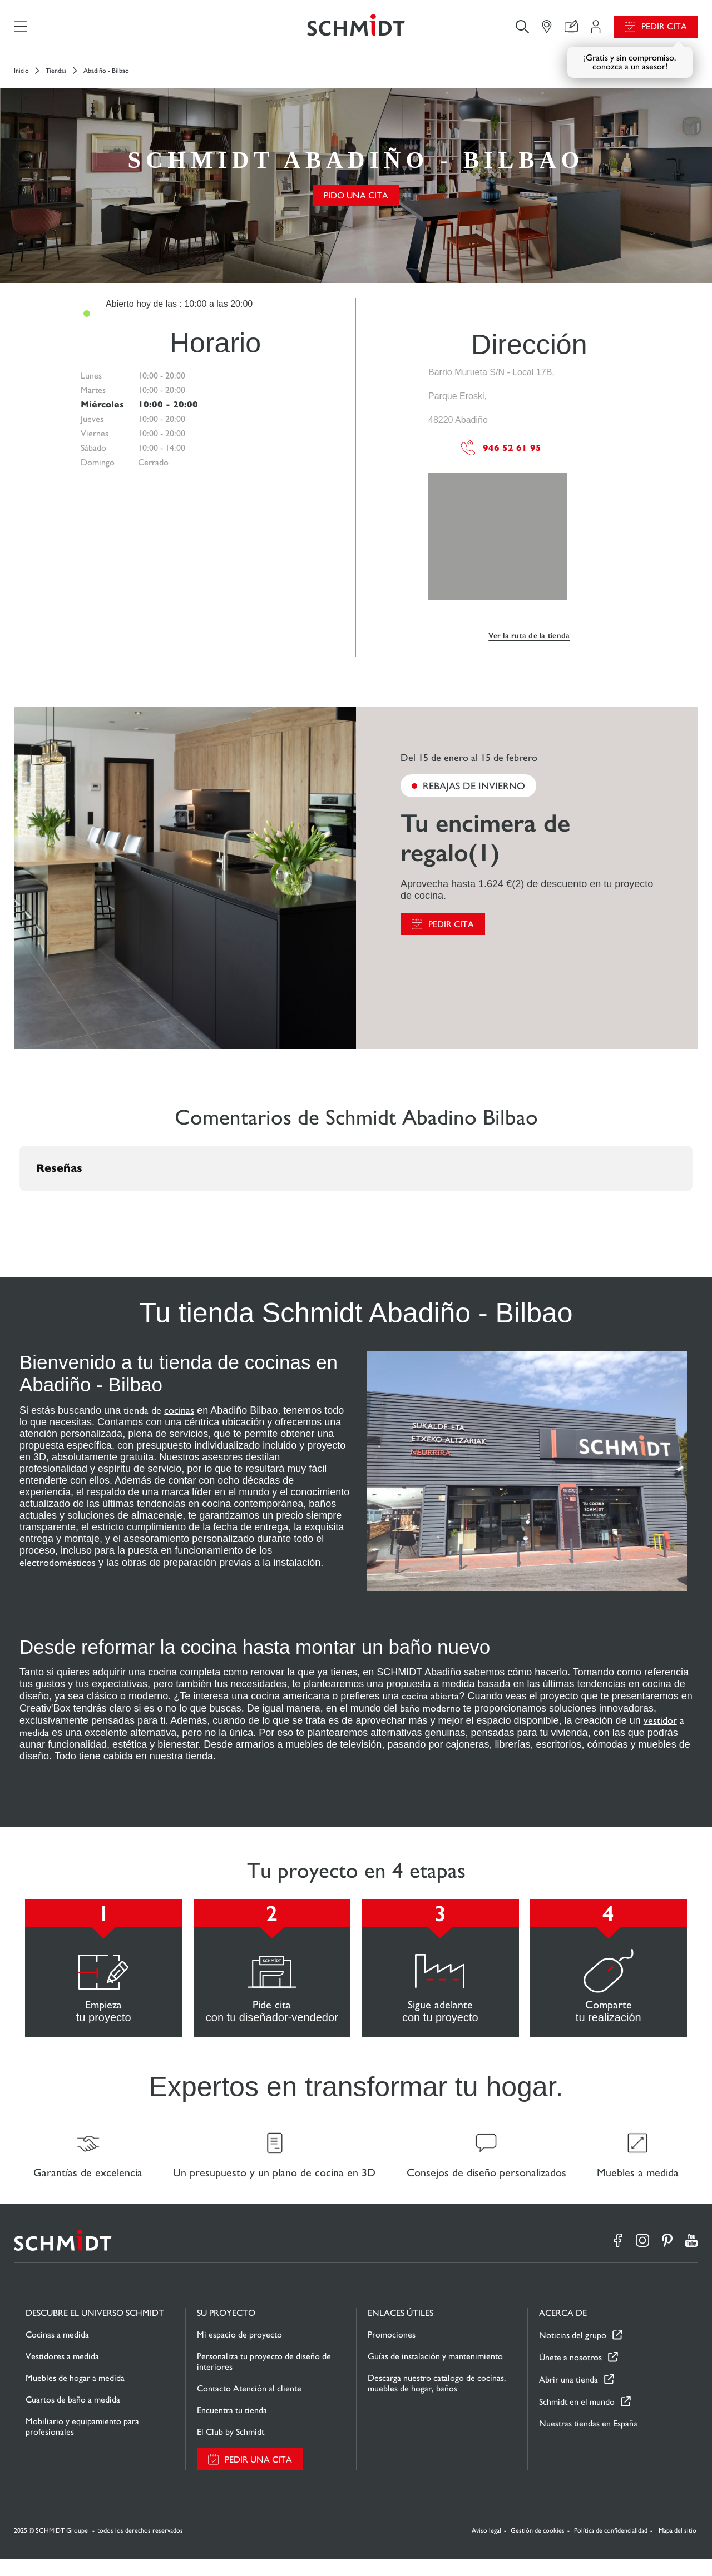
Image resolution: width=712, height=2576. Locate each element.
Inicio (21, 79)
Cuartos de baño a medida (73, 2416)
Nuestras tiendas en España (588, 2440)
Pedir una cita (258, 2476)
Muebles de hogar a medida (75, 2394)
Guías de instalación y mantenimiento (435, 2373)
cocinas (179, 1418)
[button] (19, 1210)
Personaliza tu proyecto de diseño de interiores (264, 2378)
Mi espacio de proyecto (239, 2351)
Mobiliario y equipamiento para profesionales (82, 2443)
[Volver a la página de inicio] (356, 30)
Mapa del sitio (677, 2547)
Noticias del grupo (572, 2351)
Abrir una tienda (568, 2396)
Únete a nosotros (570, 2374)
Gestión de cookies (538, 2547)
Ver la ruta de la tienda (529, 644)
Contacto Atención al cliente (249, 2405)
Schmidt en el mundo (577, 2418)
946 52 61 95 (500, 455)
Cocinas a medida (57, 2351)
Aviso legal (486, 2547)
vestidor (660, 1728)
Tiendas (56, 79)
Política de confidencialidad (610, 2547)
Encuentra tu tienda (232, 2426)
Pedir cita (664, 31)
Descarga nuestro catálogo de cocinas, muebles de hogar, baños (437, 2399)
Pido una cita (356, 203)
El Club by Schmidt (230, 2448)
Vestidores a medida (62, 2373)
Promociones (392, 2351)
